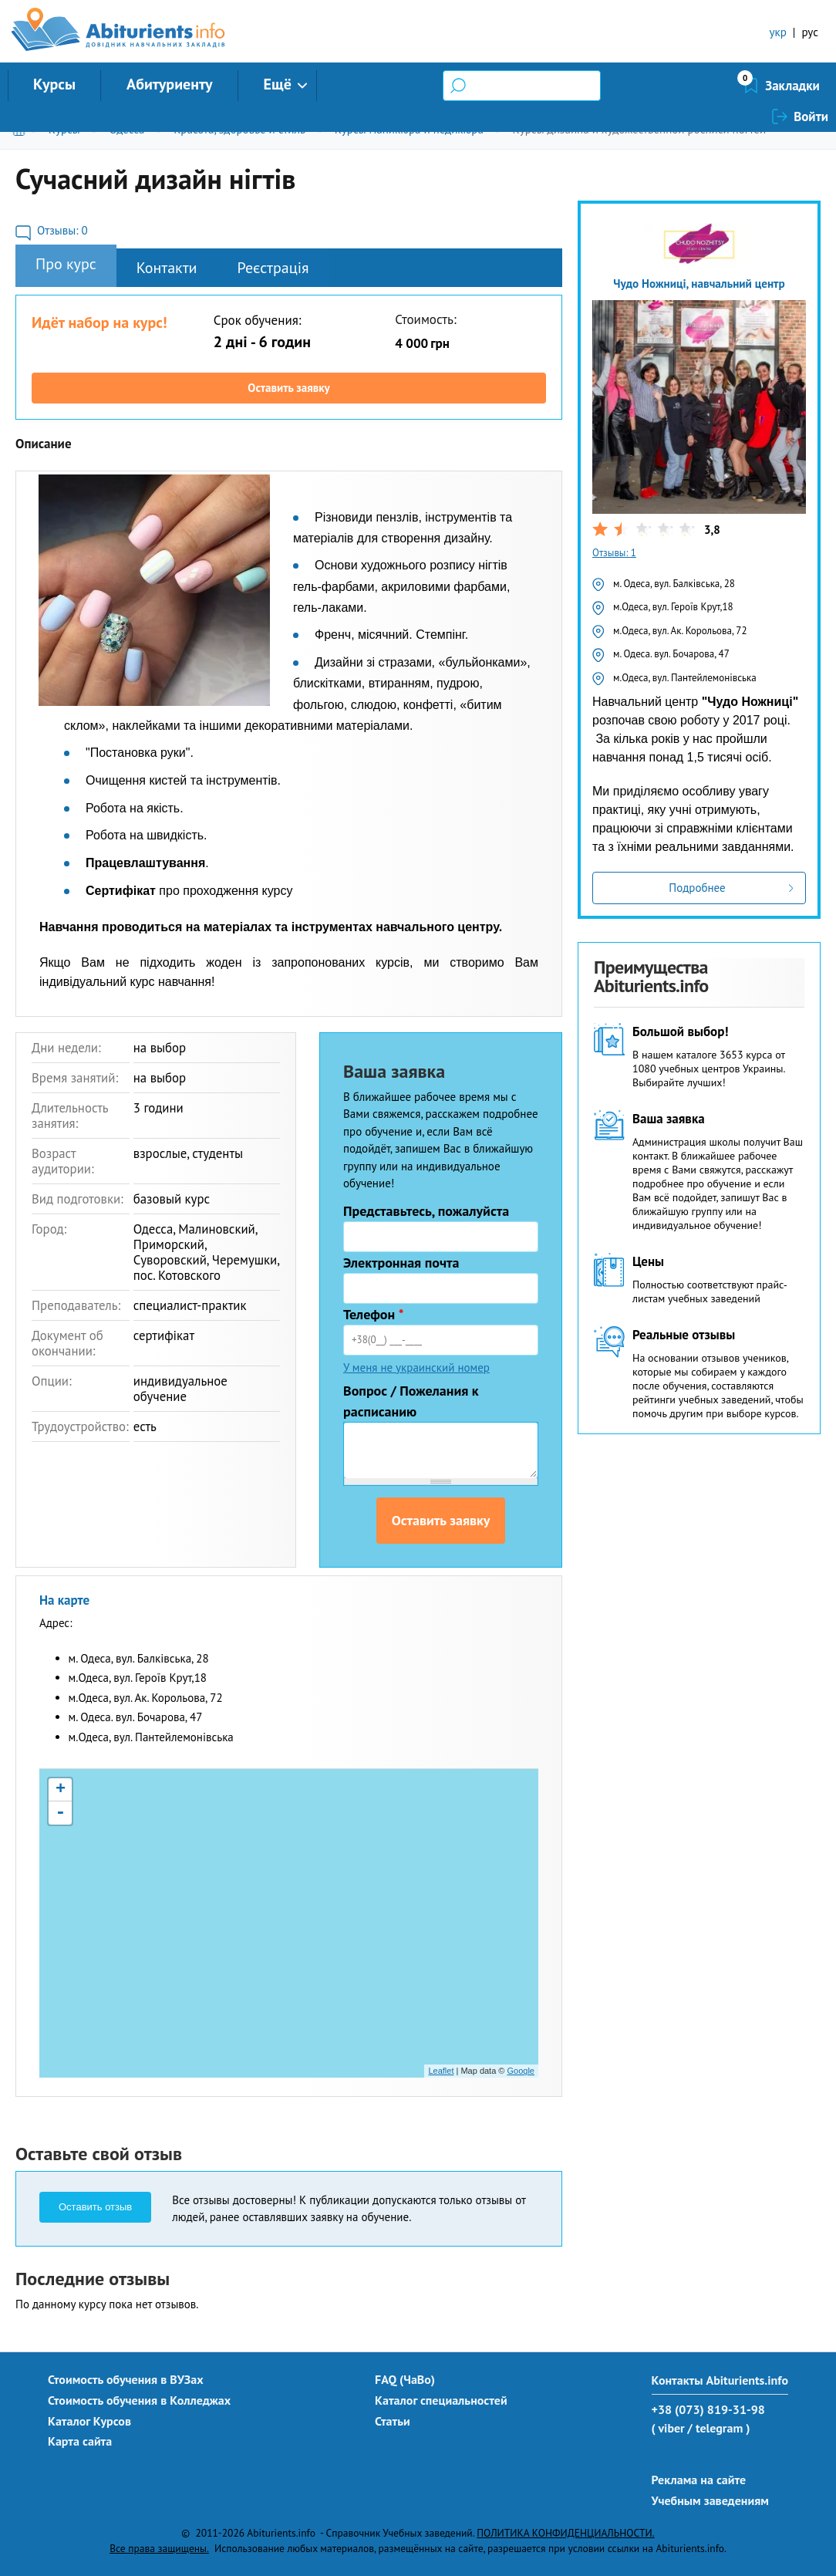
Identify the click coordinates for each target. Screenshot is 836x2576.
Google (520, 2070)
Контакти (167, 268)
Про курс (65, 264)
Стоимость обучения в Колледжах (139, 2400)
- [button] (60, 1813)
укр (778, 32)
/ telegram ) (718, 2428)
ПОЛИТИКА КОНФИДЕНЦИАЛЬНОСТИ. (565, 2533)
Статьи (392, 2421)
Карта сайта (80, 2441)
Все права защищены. (159, 2548)
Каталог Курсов (89, 2421)
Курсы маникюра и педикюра (409, 129)
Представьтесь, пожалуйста (426, 1211)
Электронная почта (401, 1262)
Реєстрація (273, 268)
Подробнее (697, 887)
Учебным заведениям (710, 2500)
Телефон (373, 1314)
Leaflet (440, 2070)
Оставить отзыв (95, 2207)
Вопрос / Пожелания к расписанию (411, 1401)
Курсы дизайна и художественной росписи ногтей (640, 129)
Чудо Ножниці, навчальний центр (698, 283)
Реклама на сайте (699, 2479)
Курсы (54, 84)
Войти (811, 85)
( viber (668, 2428)
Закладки (710, 85)
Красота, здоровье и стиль (239, 129)
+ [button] (61, 1789)
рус (809, 32)
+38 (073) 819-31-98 (708, 2409)
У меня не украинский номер (416, 1367)
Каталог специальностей (441, 2400)
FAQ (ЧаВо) (405, 2379)
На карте (64, 1600)
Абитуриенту (169, 84)
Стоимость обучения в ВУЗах (126, 2379)
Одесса (126, 129)
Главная (22, 129)
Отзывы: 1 (614, 552)
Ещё (278, 84)
